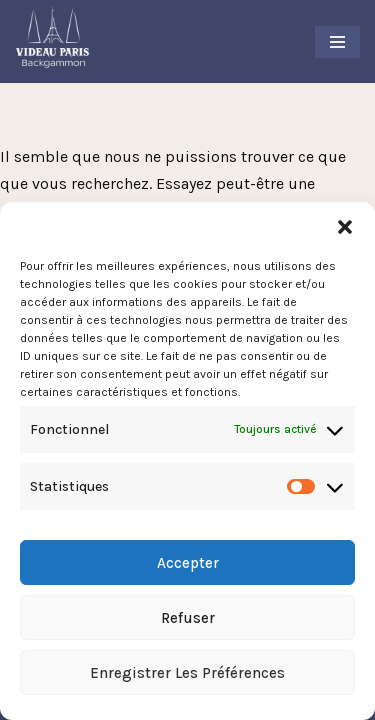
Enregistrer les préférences (187, 673)
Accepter (188, 563)
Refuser (188, 618)
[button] (345, 227)
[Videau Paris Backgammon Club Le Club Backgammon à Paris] (52, 37)
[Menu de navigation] (337, 42)
